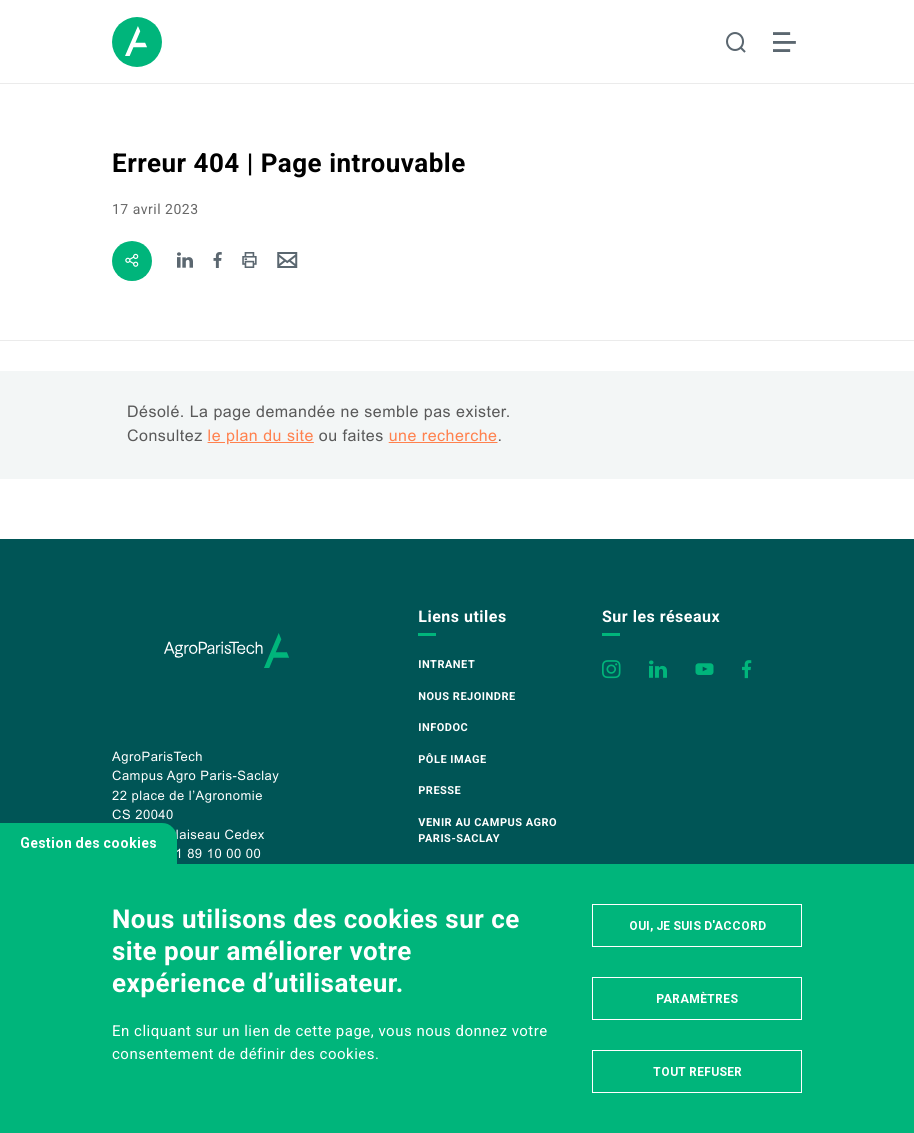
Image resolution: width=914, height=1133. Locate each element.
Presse (439, 790)
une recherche (443, 436)
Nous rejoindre (466, 696)
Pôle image (452, 759)
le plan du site (261, 436)
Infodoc (443, 727)
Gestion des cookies (88, 843)
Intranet (446, 664)
